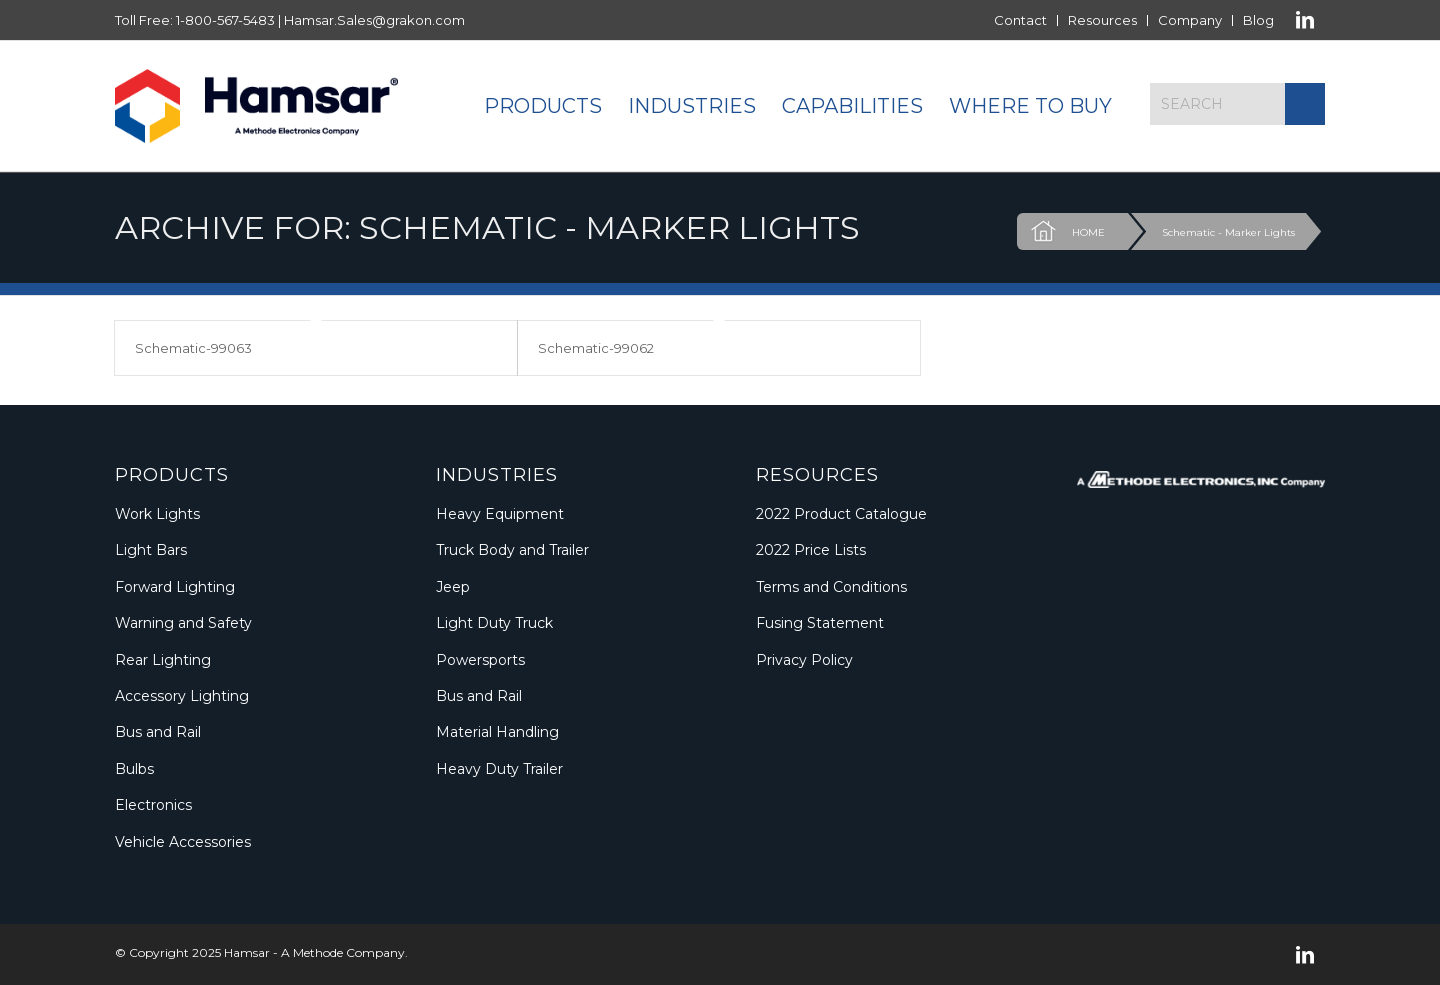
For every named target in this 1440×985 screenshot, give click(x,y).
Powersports (480, 660)
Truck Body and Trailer (512, 550)
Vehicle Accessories (183, 842)
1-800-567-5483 (225, 20)
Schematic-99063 (193, 348)
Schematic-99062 (596, 348)
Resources (1102, 20)
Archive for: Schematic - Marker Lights (487, 227)
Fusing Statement (820, 623)
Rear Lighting (163, 660)
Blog (1258, 20)
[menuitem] (1021, 20)
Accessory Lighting (182, 696)
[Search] (1237, 104)
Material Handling (497, 732)
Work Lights (157, 514)
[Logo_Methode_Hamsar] (256, 106)
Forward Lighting (175, 587)
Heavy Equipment (500, 514)
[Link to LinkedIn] (1305, 20)
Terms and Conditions (831, 587)
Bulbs (134, 769)
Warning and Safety (183, 623)
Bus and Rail (158, 732)
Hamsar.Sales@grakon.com (374, 20)
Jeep (453, 587)
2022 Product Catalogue (841, 514)
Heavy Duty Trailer (499, 769)
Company (1190, 20)
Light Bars (151, 550)
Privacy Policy (804, 660)
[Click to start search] (1305, 104)
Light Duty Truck (494, 623)
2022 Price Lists (811, 550)
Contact (1020, 20)
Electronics (153, 805)
